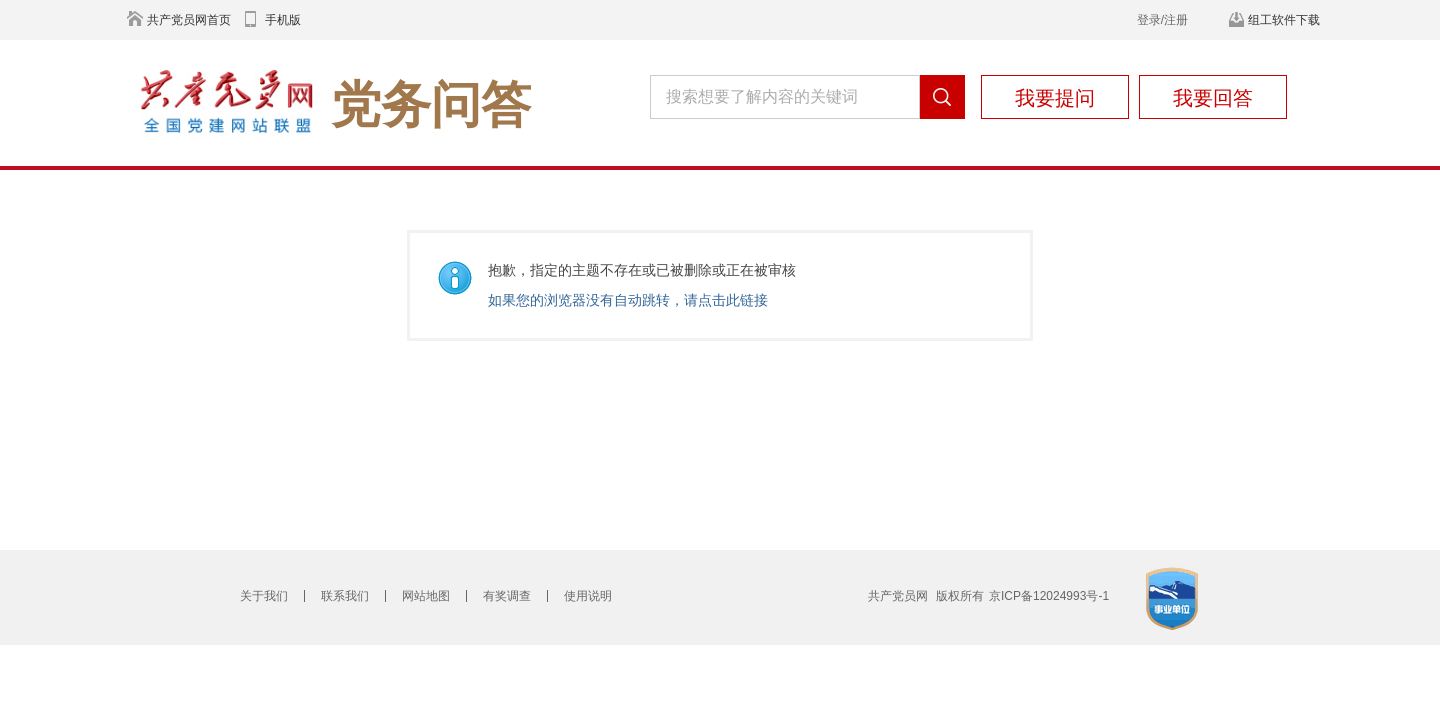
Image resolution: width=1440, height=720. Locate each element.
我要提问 (1055, 98)
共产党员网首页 (189, 20)
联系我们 (345, 596)
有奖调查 (507, 596)
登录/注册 (1162, 20)
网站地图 (426, 596)
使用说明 (588, 596)
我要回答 (1213, 98)
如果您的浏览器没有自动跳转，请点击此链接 (628, 300)
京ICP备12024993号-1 (1049, 596)
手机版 (283, 20)
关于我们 (264, 596)
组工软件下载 (1284, 20)
